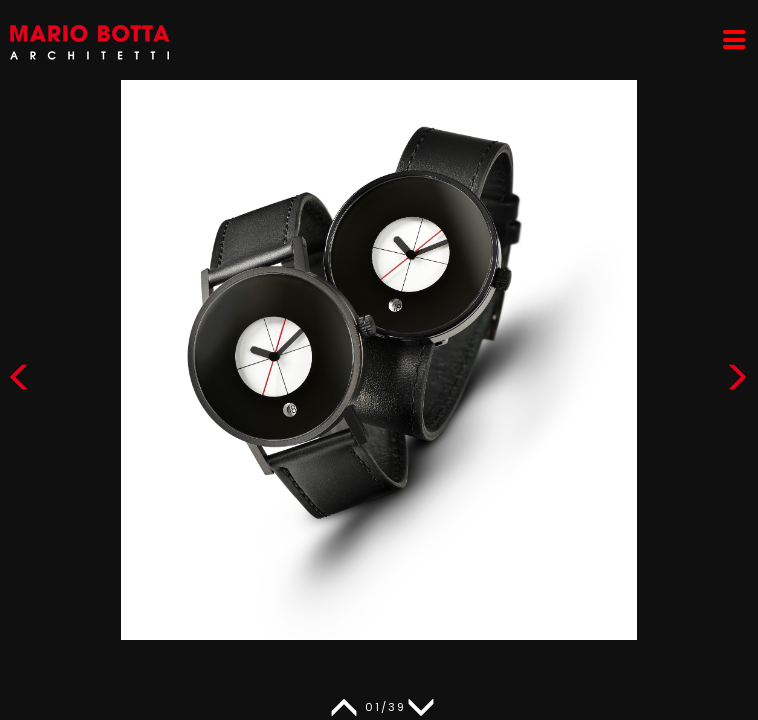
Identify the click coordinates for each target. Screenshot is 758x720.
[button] (737, 381)
